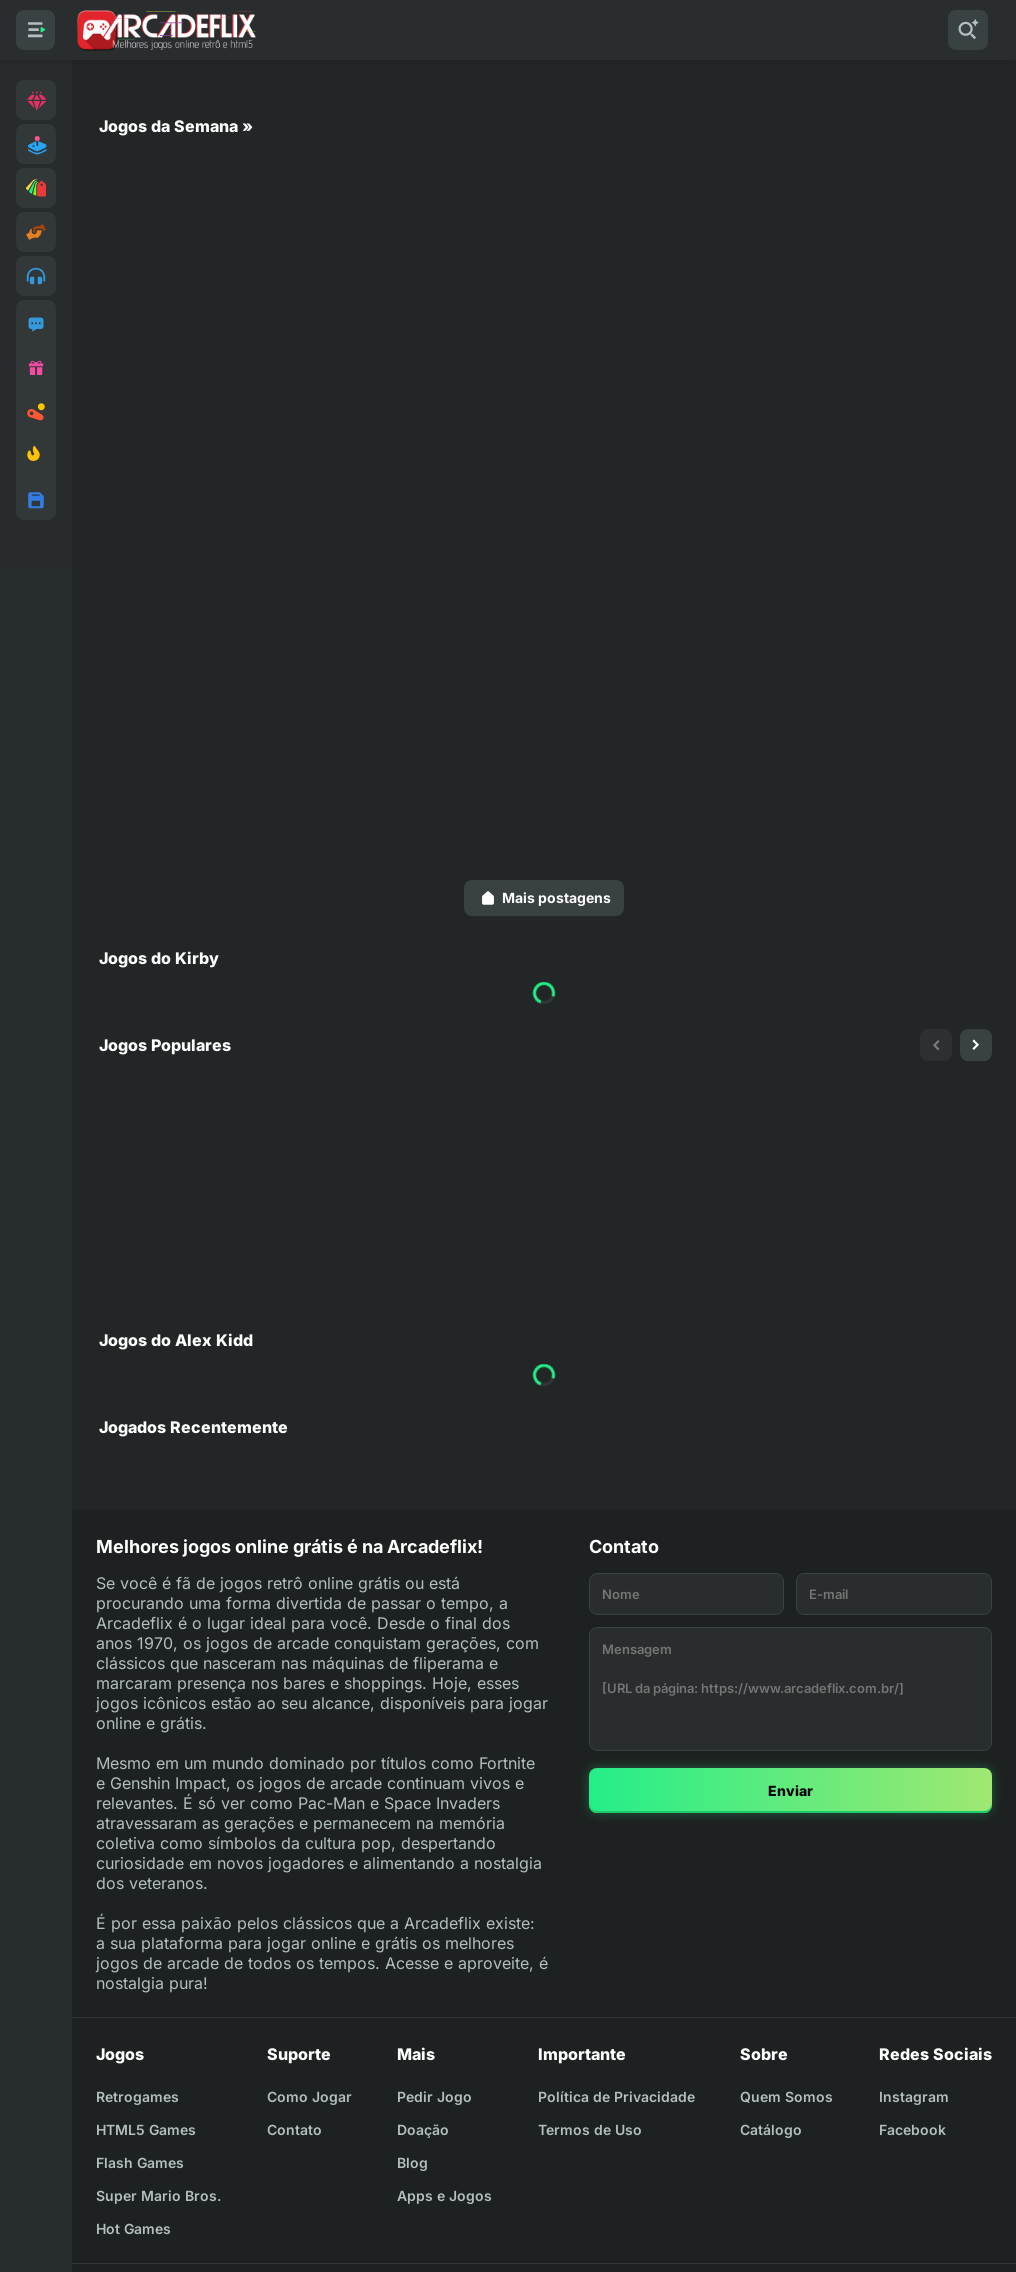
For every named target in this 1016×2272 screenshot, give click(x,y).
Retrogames (137, 2096)
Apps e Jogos (444, 2195)
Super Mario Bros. (158, 2195)
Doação (423, 2129)
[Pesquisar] (968, 30)
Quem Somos (786, 2096)
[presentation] (936, 1045)
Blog (412, 2162)
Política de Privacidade (616, 2096)
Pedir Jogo (434, 2096)
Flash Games (140, 2162)
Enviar (790, 1790)
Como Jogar (309, 2096)
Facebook (912, 2129)
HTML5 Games (146, 2129)
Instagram (914, 2096)
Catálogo (771, 2129)
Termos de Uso (590, 2129)
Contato (294, 2129)
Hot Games (133, 2228)
